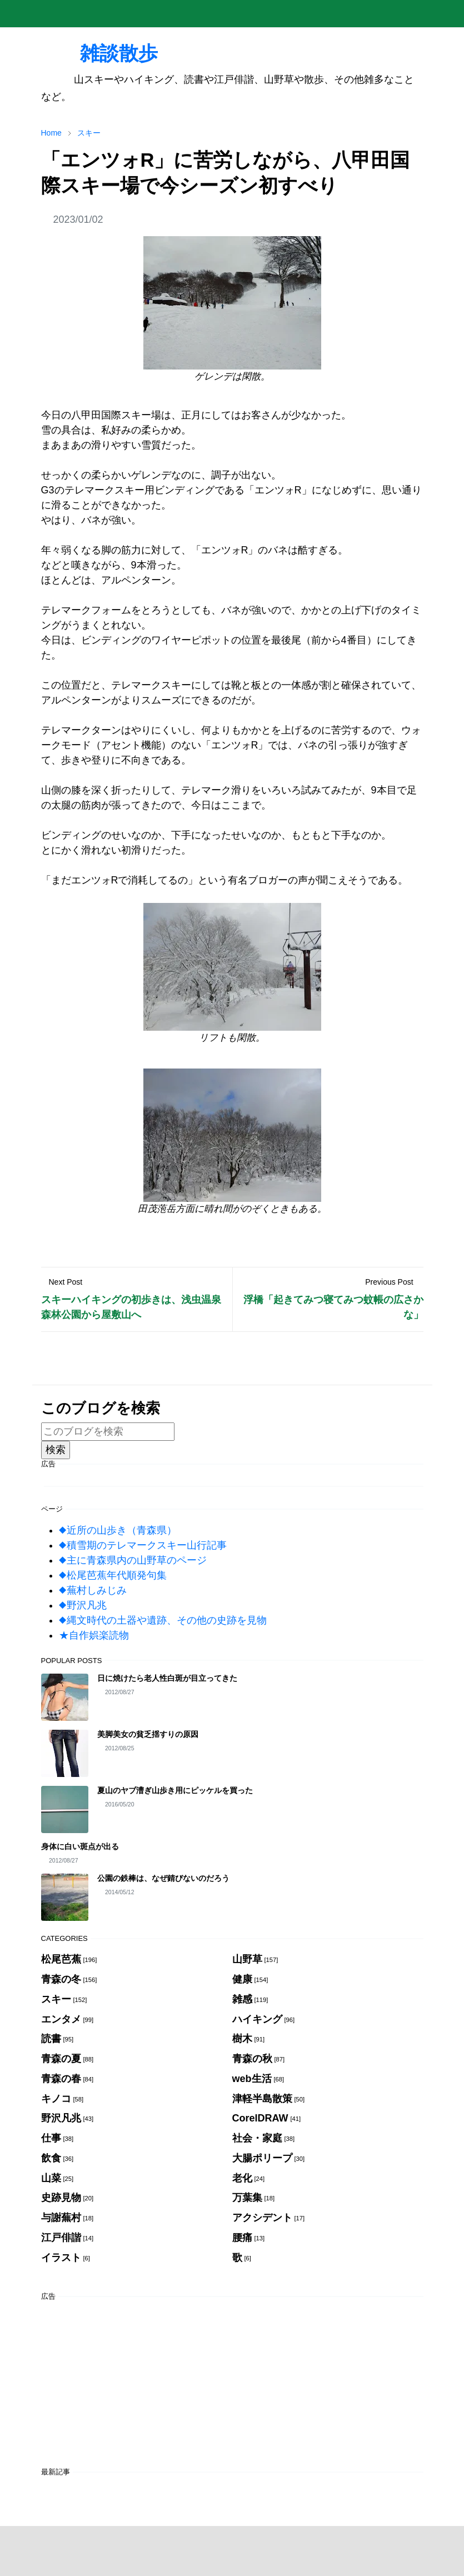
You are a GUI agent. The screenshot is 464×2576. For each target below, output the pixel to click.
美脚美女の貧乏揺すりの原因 (147, 1734)
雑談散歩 (99, 53)
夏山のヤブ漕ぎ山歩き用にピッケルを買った (175, 1790)
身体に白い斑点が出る (80, 1846)
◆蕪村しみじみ (93, 1590)
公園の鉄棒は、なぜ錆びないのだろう (163, 1878)
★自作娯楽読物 (94, 1635)
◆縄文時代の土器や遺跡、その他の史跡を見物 (163, 1620)
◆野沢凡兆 (83, 1605)
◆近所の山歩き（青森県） (118, 1530)
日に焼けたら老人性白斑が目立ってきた (167, 1678)
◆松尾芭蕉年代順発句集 (113, 1575)
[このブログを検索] (107, 1431)
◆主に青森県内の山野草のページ (133, 1560)
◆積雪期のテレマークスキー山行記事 (143, 1545)
